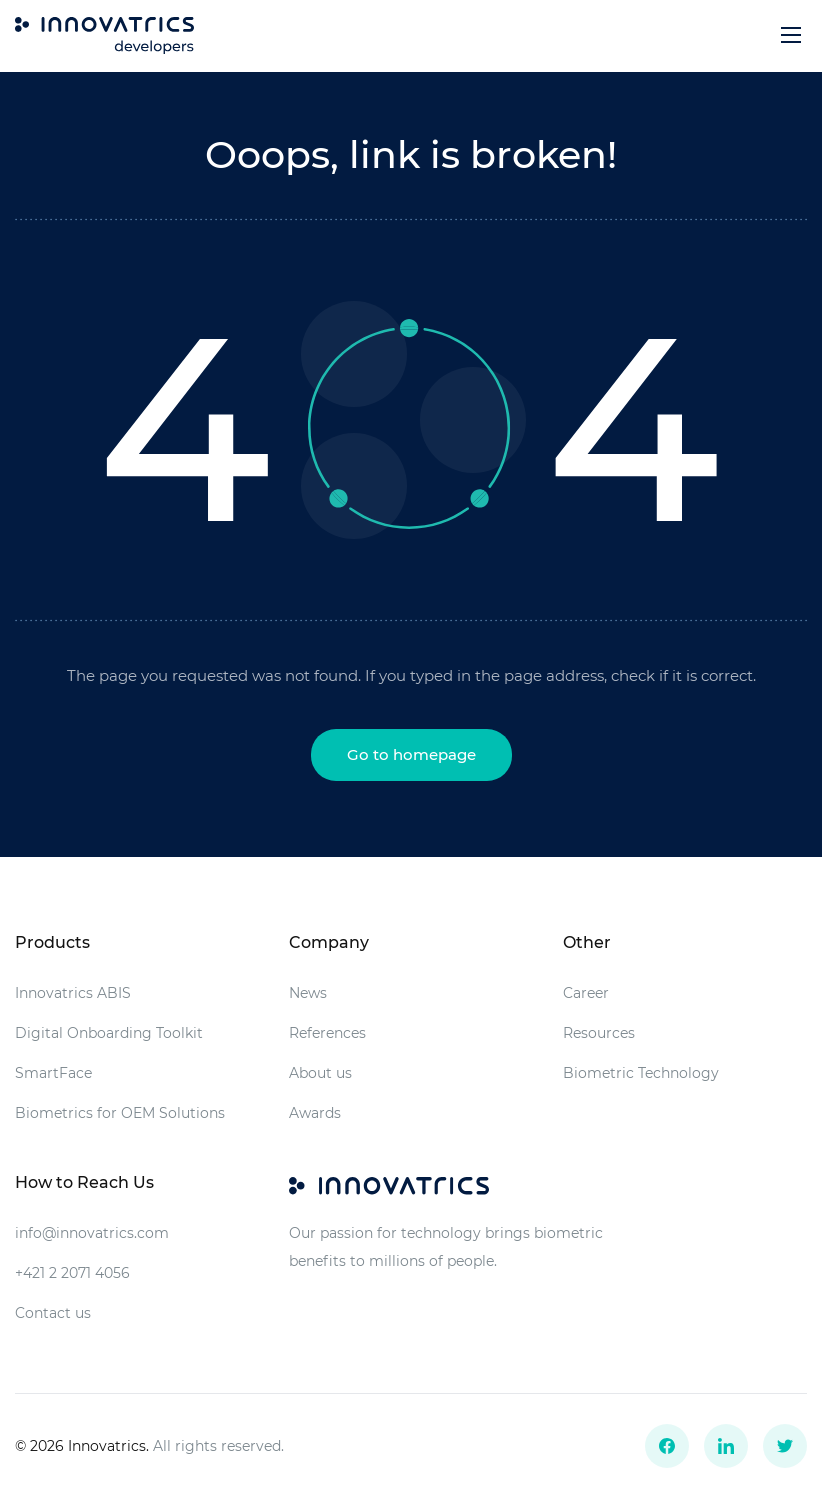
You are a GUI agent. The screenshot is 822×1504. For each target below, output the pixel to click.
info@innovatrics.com (92, 1233)
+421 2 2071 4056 (72, 1273)
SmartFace (53, 1073)
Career (586, 993)
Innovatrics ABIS (73, 993)
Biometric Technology (641, 1073)
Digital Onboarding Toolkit (109, 1033)
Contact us (53, 1313)
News (308, 993)
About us (320, 1073)
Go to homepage (411, 754)
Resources (599, 1033)
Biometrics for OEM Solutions (120, 1113)
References (327, 1033)
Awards (315, 1113)
